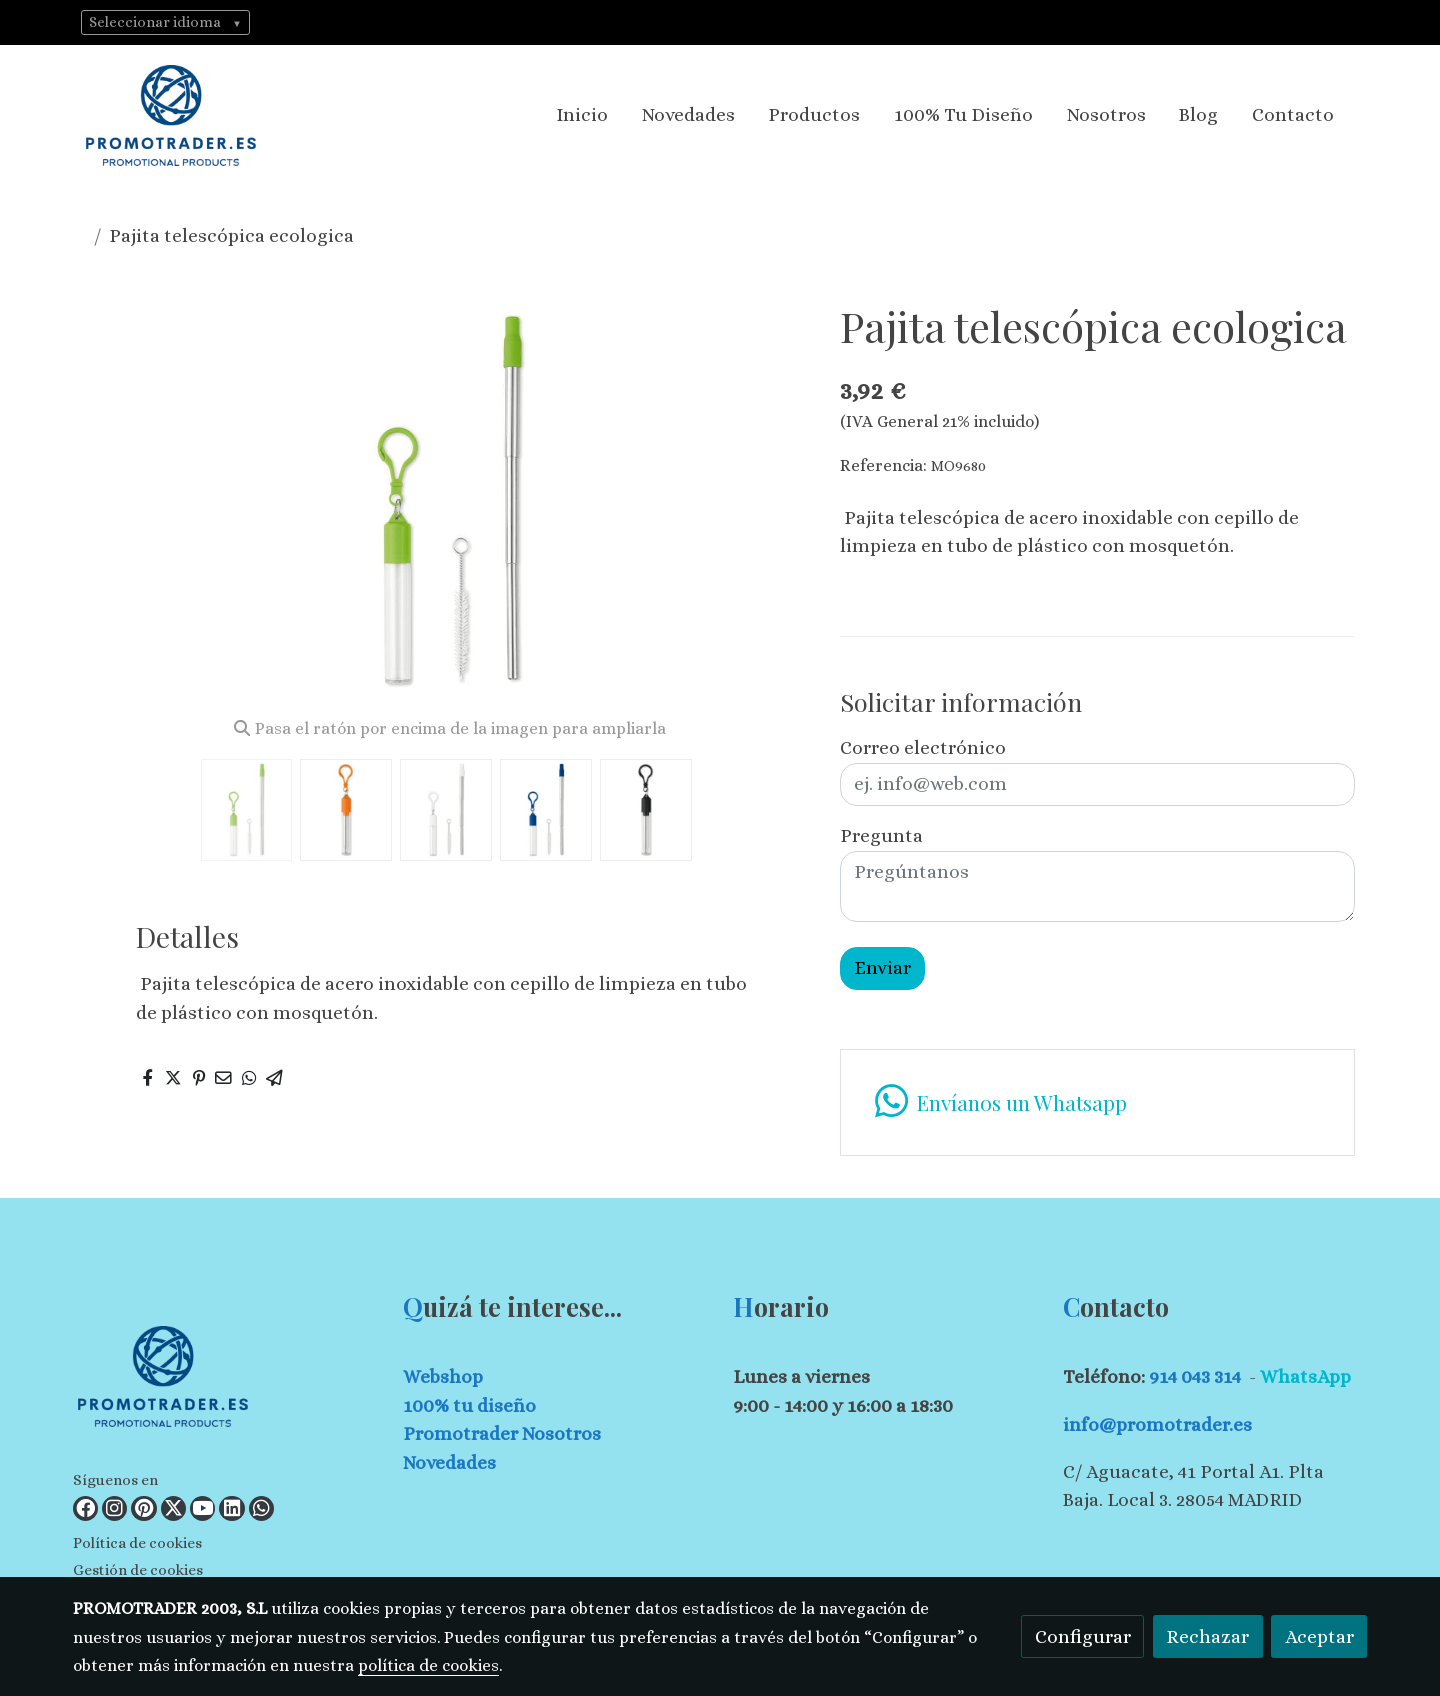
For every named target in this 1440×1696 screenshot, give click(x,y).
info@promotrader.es (1157, 1424)
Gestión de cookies (138, 1570)
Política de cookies (137, 1543)
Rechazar (1207, 1636)
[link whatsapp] (261, 1508)
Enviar (882, 967)
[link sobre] (225, 1380)
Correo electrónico (923, 747)
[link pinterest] (144, 1508)
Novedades (449, 1462)
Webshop (443, 1376)
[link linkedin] (231, 1508)
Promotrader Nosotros (502, 1433)
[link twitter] (173, 1508)
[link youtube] (202, 1508)
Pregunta (881, 835)
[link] (171, 115)
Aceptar (1319, 1636)
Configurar (1083, 1636)
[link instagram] (114, 1508)
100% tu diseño (469, 1405)
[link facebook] (85, 1508)
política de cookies (428, 1665)
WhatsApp (1305, 1376)
